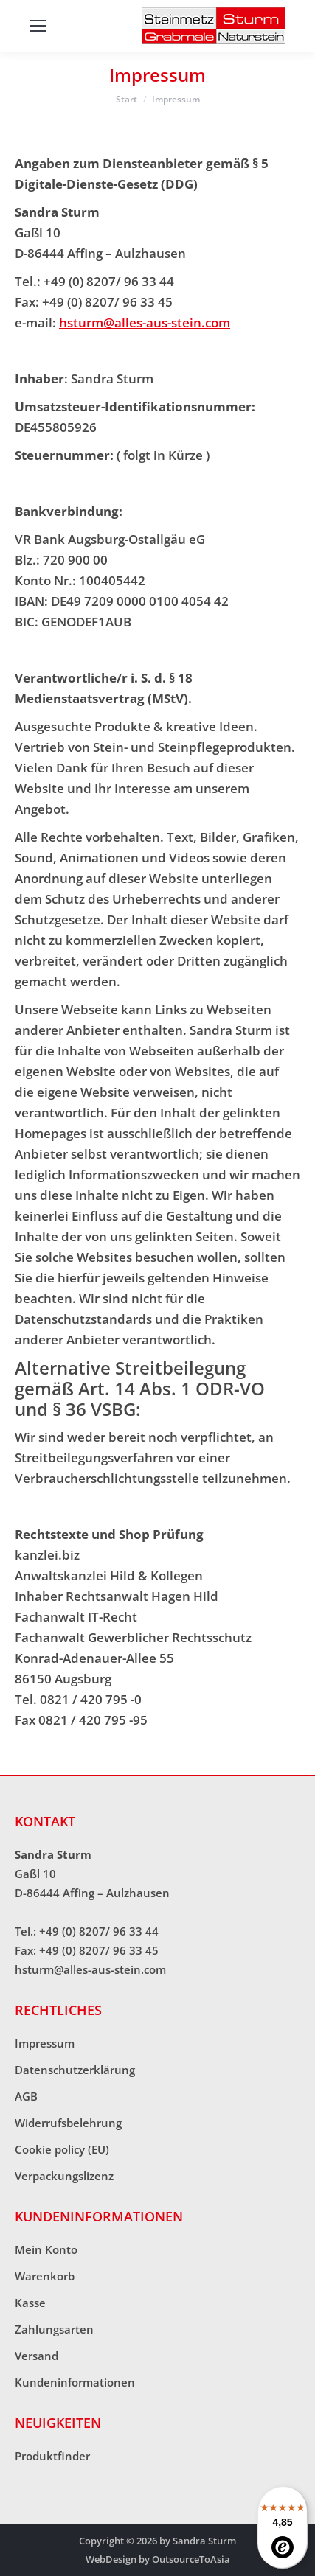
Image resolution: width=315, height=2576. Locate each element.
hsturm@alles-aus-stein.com (144, 322)
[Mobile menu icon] (37, 25)
